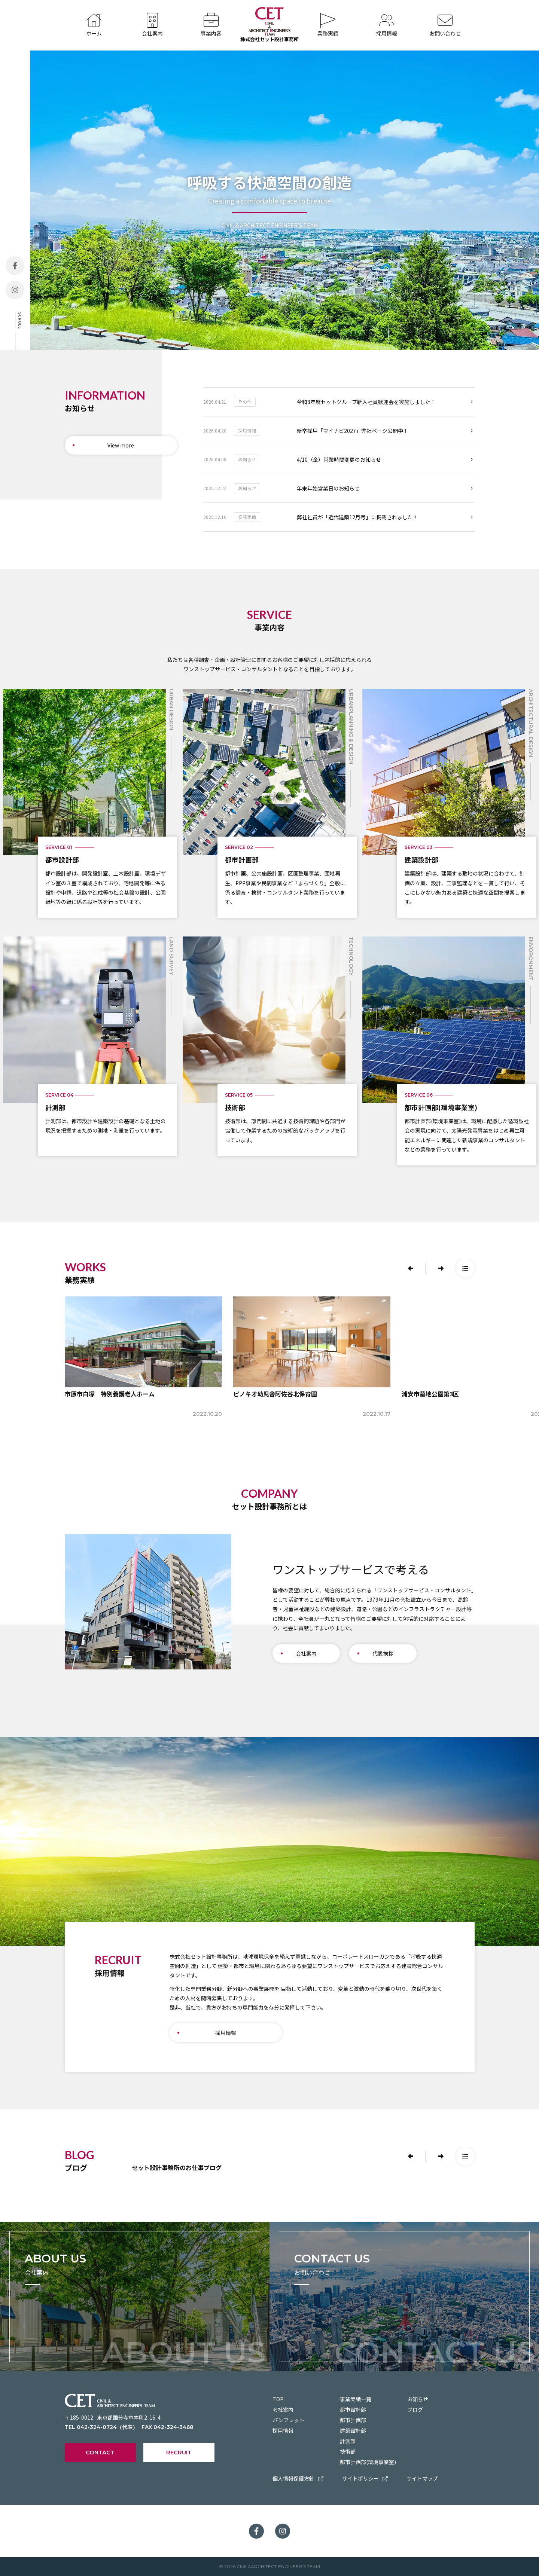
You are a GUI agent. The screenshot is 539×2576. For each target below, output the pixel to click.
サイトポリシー (365, 2478)
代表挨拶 (382, 1653)
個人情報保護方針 (297, 2478)
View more (120, 445)
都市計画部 (353, 2420)
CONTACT (100, 2452)
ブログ (415, 2409)
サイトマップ (422, 2478)
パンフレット (288, 2420)
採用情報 (225, 2032)
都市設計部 (353, 2409)
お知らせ (417, 2399)
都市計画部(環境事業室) (368, 2462)
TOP (277, 2399)
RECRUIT (179, 2452)
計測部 (348, 2441)
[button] (410, 1268)
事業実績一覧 (355, 2399)
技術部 (348, 2451)
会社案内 (306, 1653)
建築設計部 (353, 2430)
